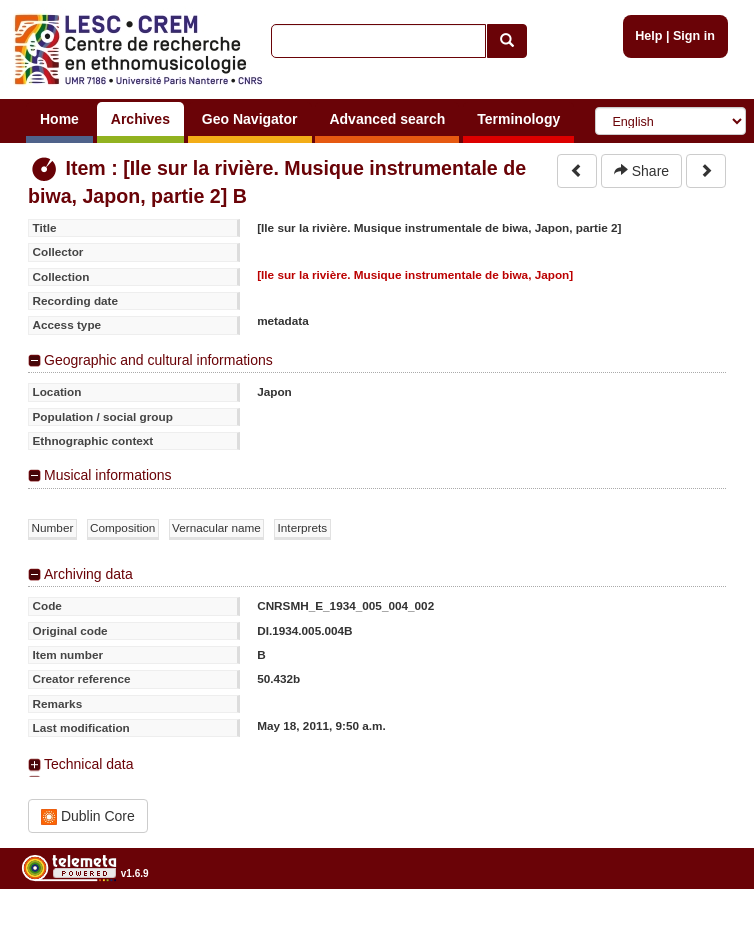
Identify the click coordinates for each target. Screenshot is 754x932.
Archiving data (88, 574)
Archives (140, 119)
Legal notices (704, 924)
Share (641, 171)
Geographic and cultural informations (158, 360)
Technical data (89, 764)
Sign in (694, 36)
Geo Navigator (250, 119)
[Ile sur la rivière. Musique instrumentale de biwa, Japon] (415, 274)
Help (648, 36)
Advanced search (387, 119)
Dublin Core (88, 816)
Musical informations (108, 475)
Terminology (518, 119)
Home (59, 119)
